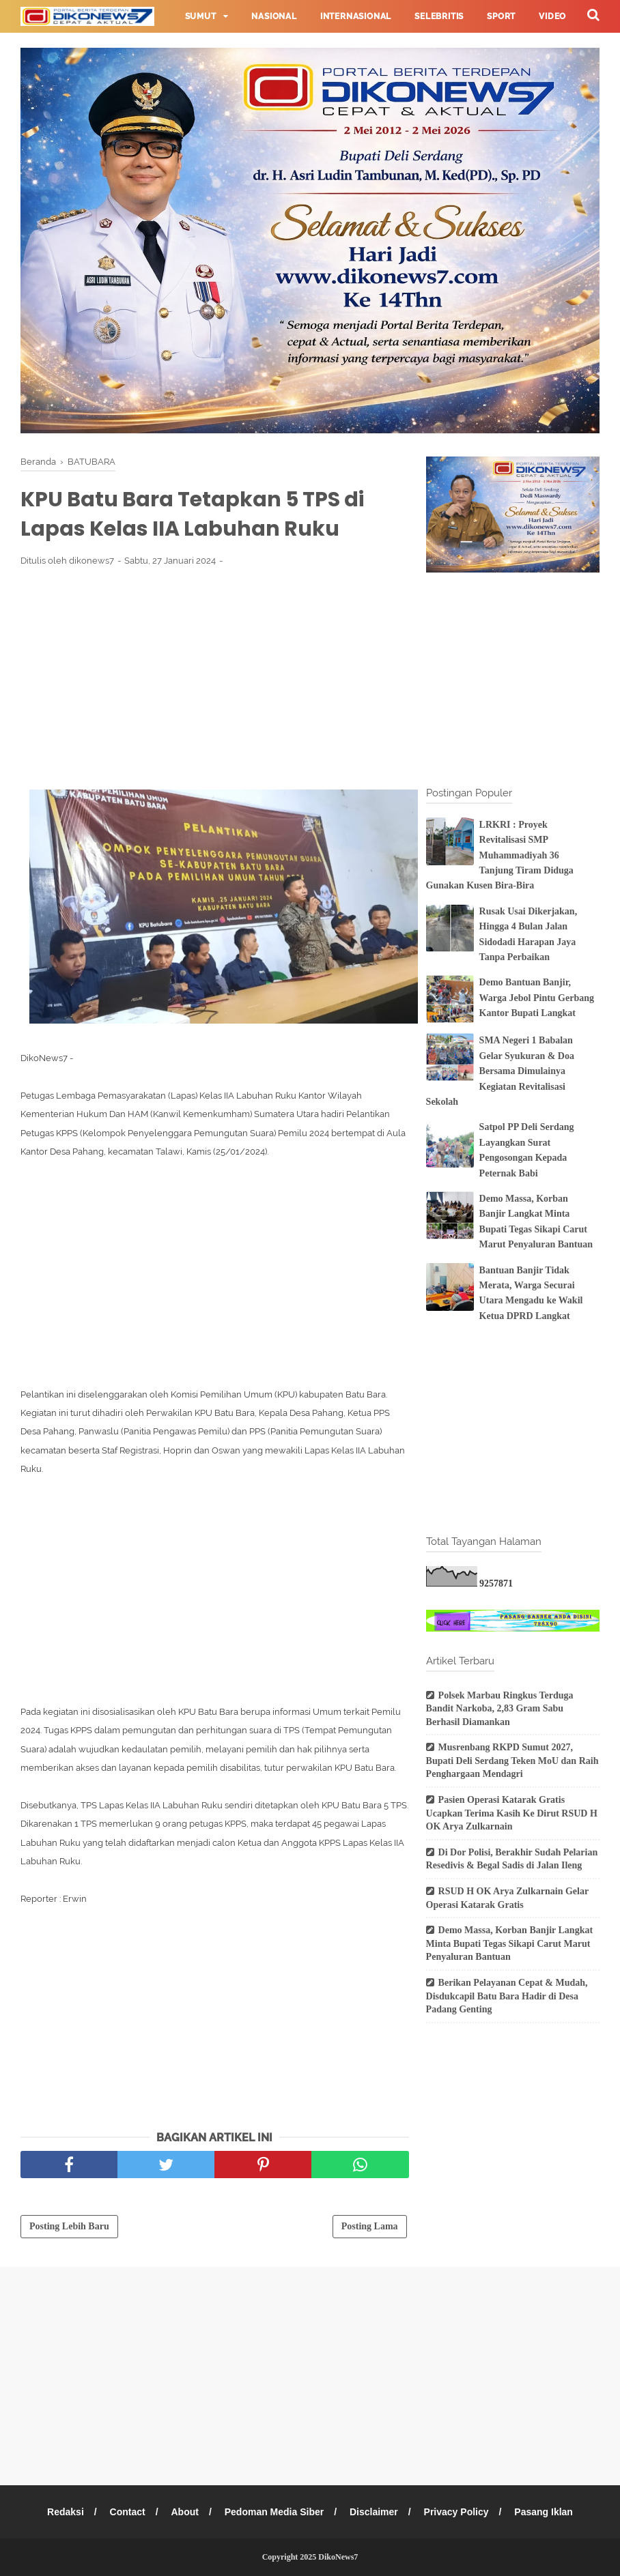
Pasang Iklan (543, 2511)
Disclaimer (374, 2511)
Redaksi (65, 2511)
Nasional (273, 16)
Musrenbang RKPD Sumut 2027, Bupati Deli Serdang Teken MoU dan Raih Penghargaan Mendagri (512, 1760)
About (184, 2511)
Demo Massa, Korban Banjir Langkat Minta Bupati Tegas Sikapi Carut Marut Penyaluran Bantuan (509, 1943)
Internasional (355, 16)
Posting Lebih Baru (69, 2226)
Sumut (200, 16)
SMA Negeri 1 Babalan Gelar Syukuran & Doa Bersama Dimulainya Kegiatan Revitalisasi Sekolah (500, 1071)
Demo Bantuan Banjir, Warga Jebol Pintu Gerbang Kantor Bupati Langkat (536, 997)
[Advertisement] (214, 677)
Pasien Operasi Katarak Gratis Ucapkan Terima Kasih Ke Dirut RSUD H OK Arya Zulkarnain (511, 1813)
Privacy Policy (456, 2511)
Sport (501, 16)
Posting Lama (369, 2226)
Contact (127, 2511)
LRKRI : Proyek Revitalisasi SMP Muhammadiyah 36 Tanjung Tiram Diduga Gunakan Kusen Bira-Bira (500, 855)
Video (552, 16)
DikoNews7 (338, 2557)
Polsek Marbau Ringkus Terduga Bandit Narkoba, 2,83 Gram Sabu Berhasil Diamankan (500, 1708)
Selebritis (439, 16)
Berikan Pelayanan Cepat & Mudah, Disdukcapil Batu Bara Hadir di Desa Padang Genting (507, 1996)
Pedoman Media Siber (274, 2511)
